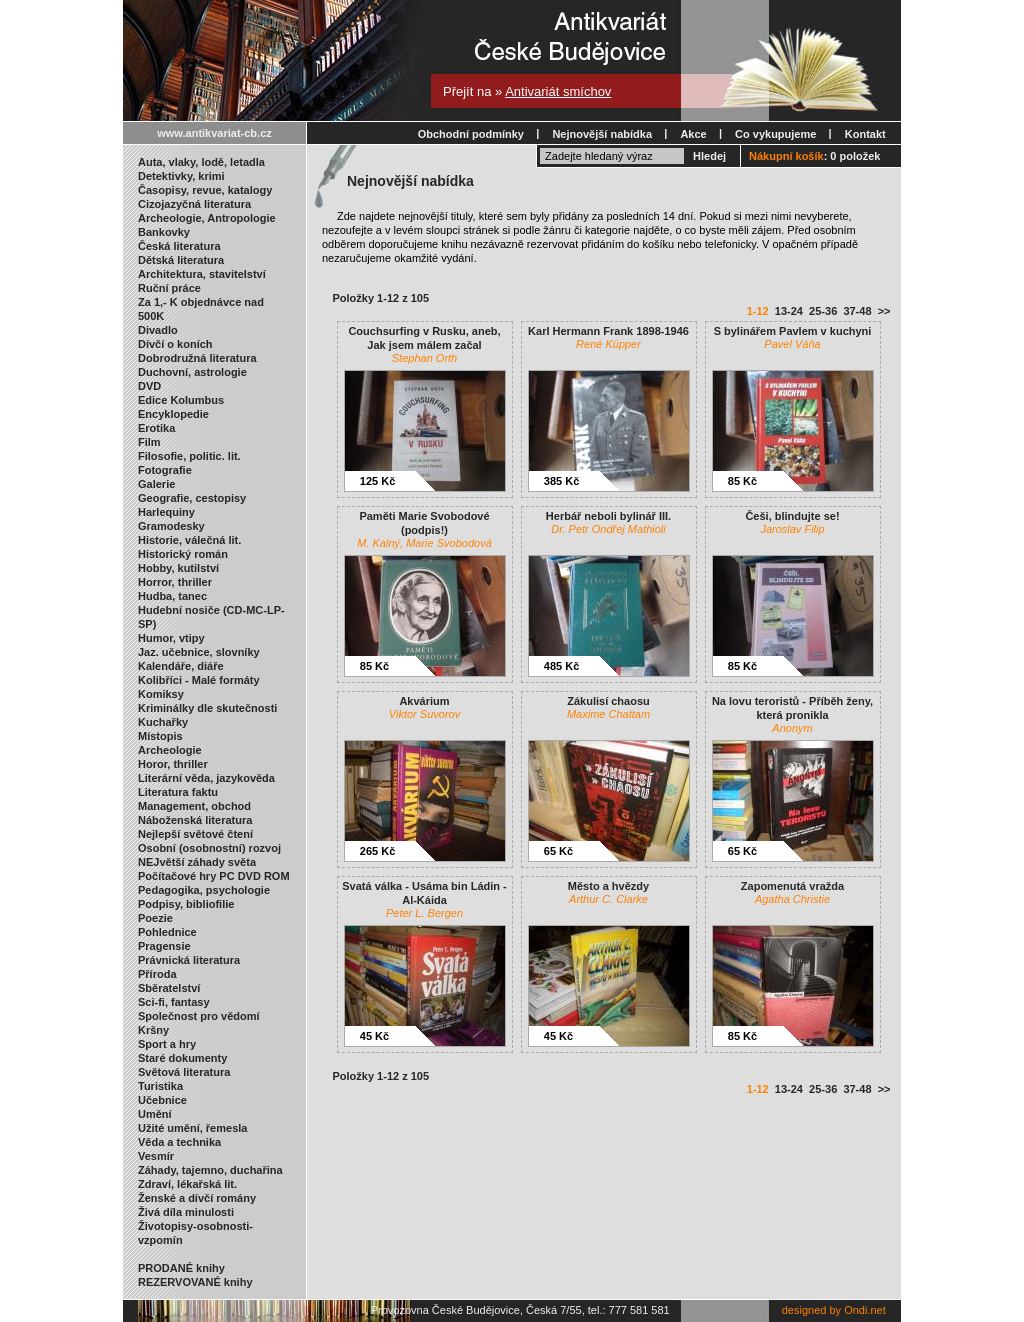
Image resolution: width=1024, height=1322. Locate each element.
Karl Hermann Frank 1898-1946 (608, 331)
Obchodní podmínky (471, 134)
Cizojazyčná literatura (194, 204)
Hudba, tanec (172, 596)
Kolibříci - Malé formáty (199, 680)
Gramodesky (171, 526)
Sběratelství (169, 988)
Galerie (156, 484)
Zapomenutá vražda (792, 886)
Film (149, 442)
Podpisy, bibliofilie (186, 904)
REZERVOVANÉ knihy (195, 1282)
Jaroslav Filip (792, 529)
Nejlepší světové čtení (195, 834)
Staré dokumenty (182, 1058)
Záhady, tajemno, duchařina (210, 1170)
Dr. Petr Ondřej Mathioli (608, 529)
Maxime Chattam (608, 714)
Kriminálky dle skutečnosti (207, 708)
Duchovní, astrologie (192, 372)
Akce (693, 134)
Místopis (160, 736)
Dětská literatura (181, 260)
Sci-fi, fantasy (174, 1002)
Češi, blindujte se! (792, 516)
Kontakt (865, 134)
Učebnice (162, 1100)
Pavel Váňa (792, 344)
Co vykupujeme (775, 134)
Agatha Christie (792, 899)
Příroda (157, 974)
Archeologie (170, 750)
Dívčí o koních (175, 344)
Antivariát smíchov (558, 91)
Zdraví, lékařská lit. (187, 1184)
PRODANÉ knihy (181, 1268)
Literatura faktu (178, 792)
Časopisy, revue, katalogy (205, 190)
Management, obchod (194, 806)
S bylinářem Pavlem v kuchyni (793, 331)
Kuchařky (163, 722)
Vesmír (156, 1156)
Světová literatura (184, 1072)
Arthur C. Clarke (608, 899)
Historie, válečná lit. (189, 540)
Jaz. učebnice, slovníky (199, 652)
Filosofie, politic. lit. (189, 456)
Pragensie (164, 946)
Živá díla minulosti (186, 1212)
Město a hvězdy (608, 886)
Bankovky (164, 232)
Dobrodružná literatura (197, 358)
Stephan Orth (424, 358)
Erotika (156, 428)
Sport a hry (167, 1044)
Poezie (155, 918)
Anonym (792, 728)
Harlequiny (166, 512)
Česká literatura (179, 246)
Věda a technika (179, 1142)
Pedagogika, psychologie (204, 890)
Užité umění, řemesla (192, 1128)
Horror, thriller (175, 582)
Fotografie (165, 470)
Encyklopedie (173, 414)
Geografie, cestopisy (192, 498)
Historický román (183, 554)
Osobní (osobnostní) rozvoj (209, 848)
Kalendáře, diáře (181, 666)
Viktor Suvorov (424, 714)
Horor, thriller (173, 764)
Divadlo (158, 330)
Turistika (160, 1086)
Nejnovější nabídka (602, 134)
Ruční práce (169, 288)
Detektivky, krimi (181, 176)
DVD (149, 386)
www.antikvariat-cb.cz (214, 133)
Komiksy (161, 694)
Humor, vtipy (171, 638)
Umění (155, 1114)
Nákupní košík (786, 156)
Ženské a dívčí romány (197, 1198)
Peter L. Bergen (424, 913)
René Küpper (608, 344)
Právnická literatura (189, 960)
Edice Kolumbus (181, 400)
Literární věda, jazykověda (206, 778)
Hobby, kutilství (178, 568)
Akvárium (424, 701)
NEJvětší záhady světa (197, 862)
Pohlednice (167, 932)
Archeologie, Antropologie (207, 218)
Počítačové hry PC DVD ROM (214, 876)
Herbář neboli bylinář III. (608, 516)
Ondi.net (865, 1310)
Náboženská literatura (195, 820)
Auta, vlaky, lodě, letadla (201, 162)
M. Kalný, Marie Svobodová (424, 543)
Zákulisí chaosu (608, 701)
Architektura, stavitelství (202, 274)
